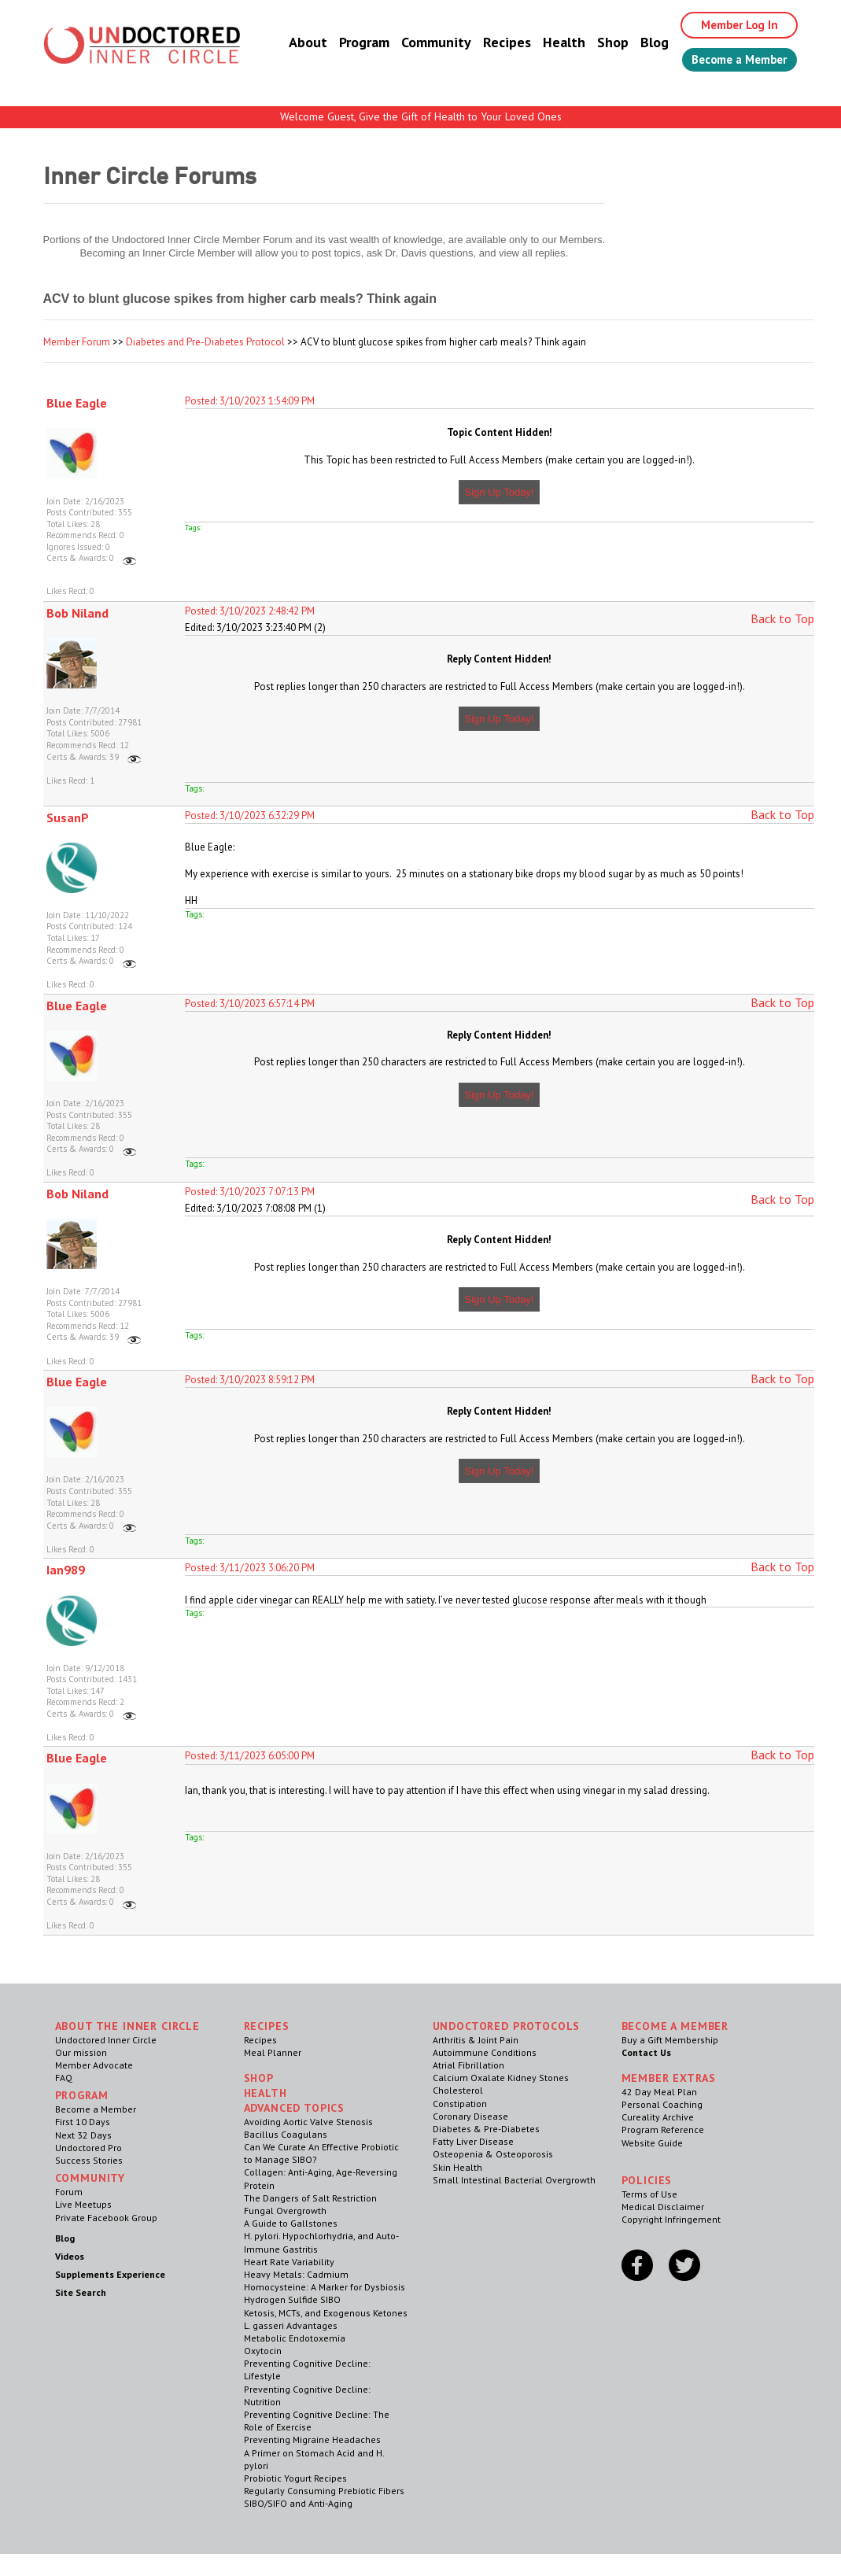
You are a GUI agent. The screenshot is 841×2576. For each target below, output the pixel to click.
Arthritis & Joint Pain (475, 2040)
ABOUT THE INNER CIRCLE (127, 2026)
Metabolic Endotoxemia (294, 2338)
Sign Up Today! (499, 492)
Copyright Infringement (671, 2219)
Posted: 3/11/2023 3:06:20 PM (250, 1567)
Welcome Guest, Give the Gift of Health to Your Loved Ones (421, 116)
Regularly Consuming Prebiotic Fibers (324, 2491)
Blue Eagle (76, 403)
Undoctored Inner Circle (106, 2040)
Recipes (492, 43)
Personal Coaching (662, 2104)
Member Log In (728, 25)
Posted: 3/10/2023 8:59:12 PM (250, 1379)
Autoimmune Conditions (485, 2052)
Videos (69, 2256)
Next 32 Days (83, 2135)
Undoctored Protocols (507, 2026)
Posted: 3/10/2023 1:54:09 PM (250, 401)
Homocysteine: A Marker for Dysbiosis (324, 2287)
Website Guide (652, 2143)
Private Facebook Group (106, 2218)
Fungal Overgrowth (285, 2210)
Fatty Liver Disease (473, 2141)
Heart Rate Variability (289, 2262)
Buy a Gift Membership (670, 2040)
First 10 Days (82, 2122)
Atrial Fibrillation (468, 2065)
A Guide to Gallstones (291, 2223)
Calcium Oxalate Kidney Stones (501, 2077)
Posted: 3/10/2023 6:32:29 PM (250, 815)
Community (421, 43)
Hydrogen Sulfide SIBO (292, 2299)
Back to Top (782, 618)
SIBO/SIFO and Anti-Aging (298, 2503)
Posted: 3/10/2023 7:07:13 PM (250, 1191)
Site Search (80, 2292)
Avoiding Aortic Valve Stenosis (308, 2122)
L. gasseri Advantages (291, 2325)
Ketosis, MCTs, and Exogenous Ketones (326, 2313)
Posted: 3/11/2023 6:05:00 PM (250, 1755)
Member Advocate (94, 2065)
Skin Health (457, 2167)
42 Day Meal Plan (659, 2092)
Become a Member (732, 60)
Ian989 (65, 1570)
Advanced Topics (294, 2108)
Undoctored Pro (88, 2147)
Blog (639, 43)
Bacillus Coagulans (285, 2134)
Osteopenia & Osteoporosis (493, 2154)
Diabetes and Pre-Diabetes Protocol (205, 342)
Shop (598, 43)
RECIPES (267, 2026)
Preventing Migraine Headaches (312, 2439)
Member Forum (76, 342)
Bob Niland (77, 613)
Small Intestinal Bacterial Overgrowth (514, 2180)
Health (549, 43)
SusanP (67, 817)
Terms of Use (649, 2194)
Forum (69, 2192)
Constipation (460, 2103)
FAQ (63, 2077)
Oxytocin (263, 2350)
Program (349, 43)
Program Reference (663, 2129)
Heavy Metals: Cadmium (296, 2274)
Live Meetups (83, 2204)
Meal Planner (272, 2052)
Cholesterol (458, 2090)
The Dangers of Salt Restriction (310, 2198)
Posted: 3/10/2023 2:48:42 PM (250, 611)
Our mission (81, 2052)
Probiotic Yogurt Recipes (295, 2478)
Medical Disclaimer (663, 2206)
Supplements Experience (110, 2274)
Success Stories (89, 2160)
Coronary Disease (470, 2116)
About (293, 43)
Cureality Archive (658, 2117)
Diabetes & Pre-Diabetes (486, 2129)
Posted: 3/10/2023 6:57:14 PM (250, 1003)
